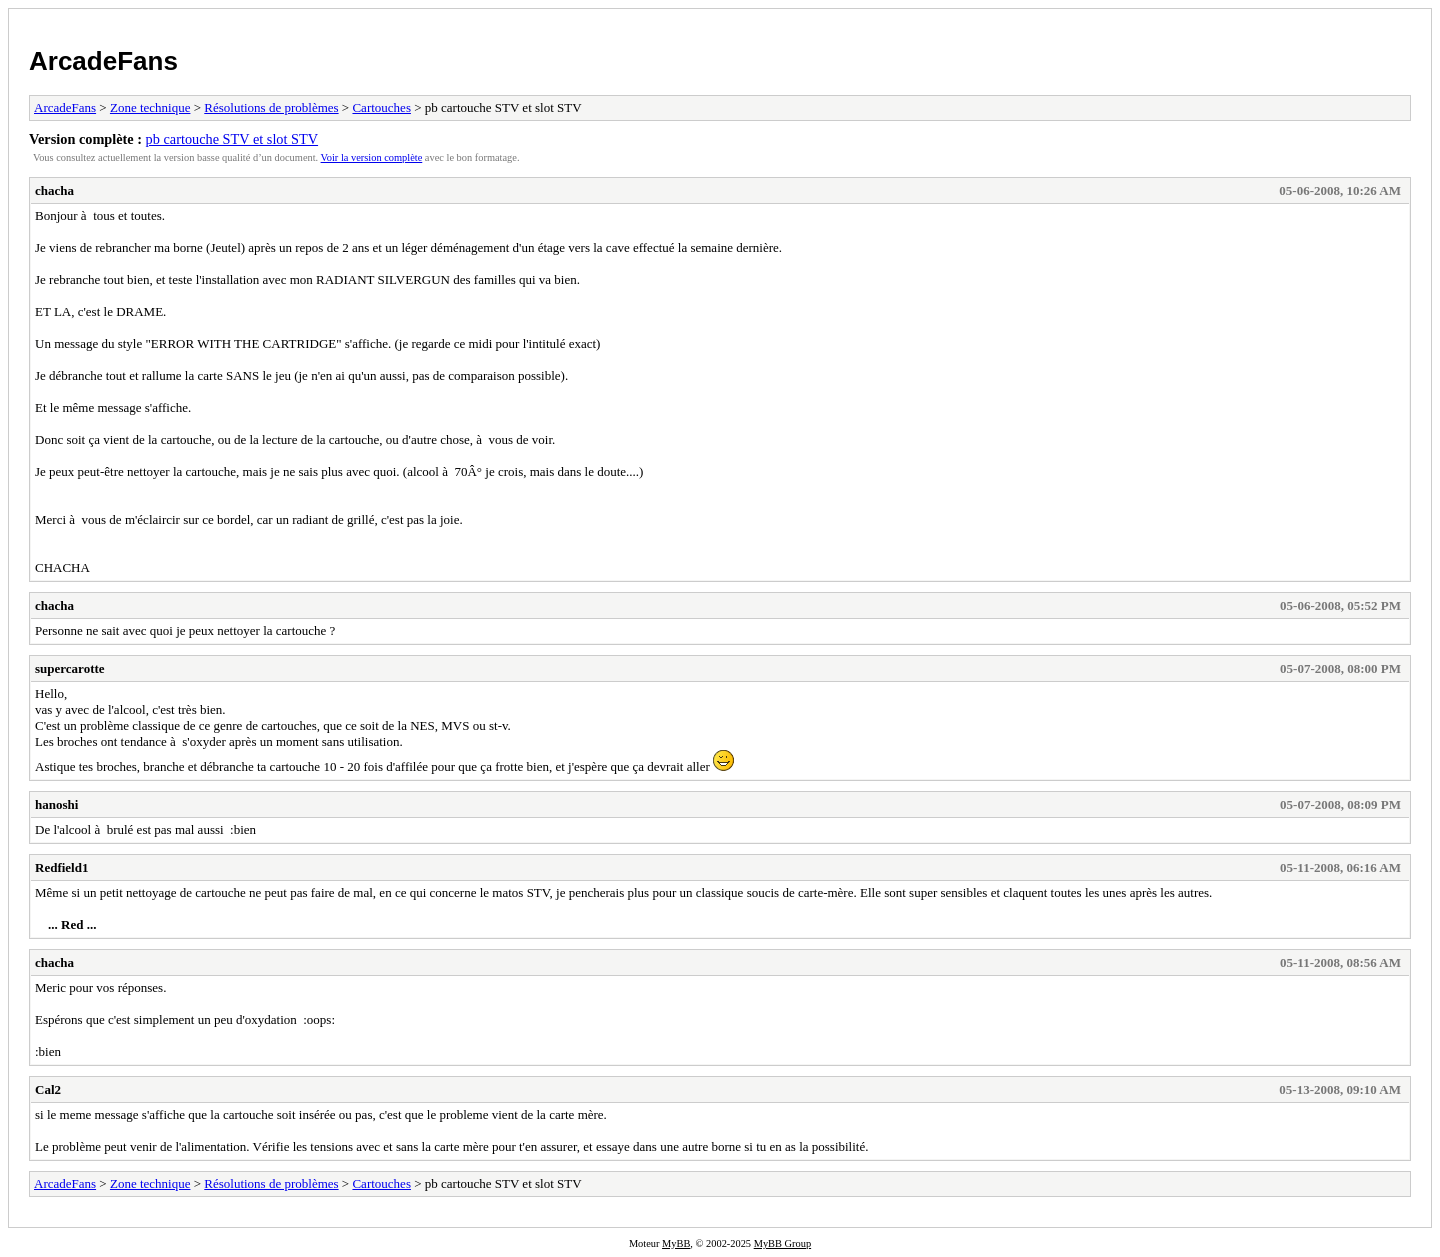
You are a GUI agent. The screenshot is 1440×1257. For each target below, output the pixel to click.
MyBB (676, 1243)
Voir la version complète (372, 157)
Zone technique (150, 107)
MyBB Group (782, 1243)
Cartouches (381, 107)
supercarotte (70, 668)
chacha (54, 190)
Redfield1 (61, 867)
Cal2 (48, 1089)
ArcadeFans (103, 61)
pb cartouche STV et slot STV (232, 139)
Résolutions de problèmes (271, 107)
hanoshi (56, 804)
